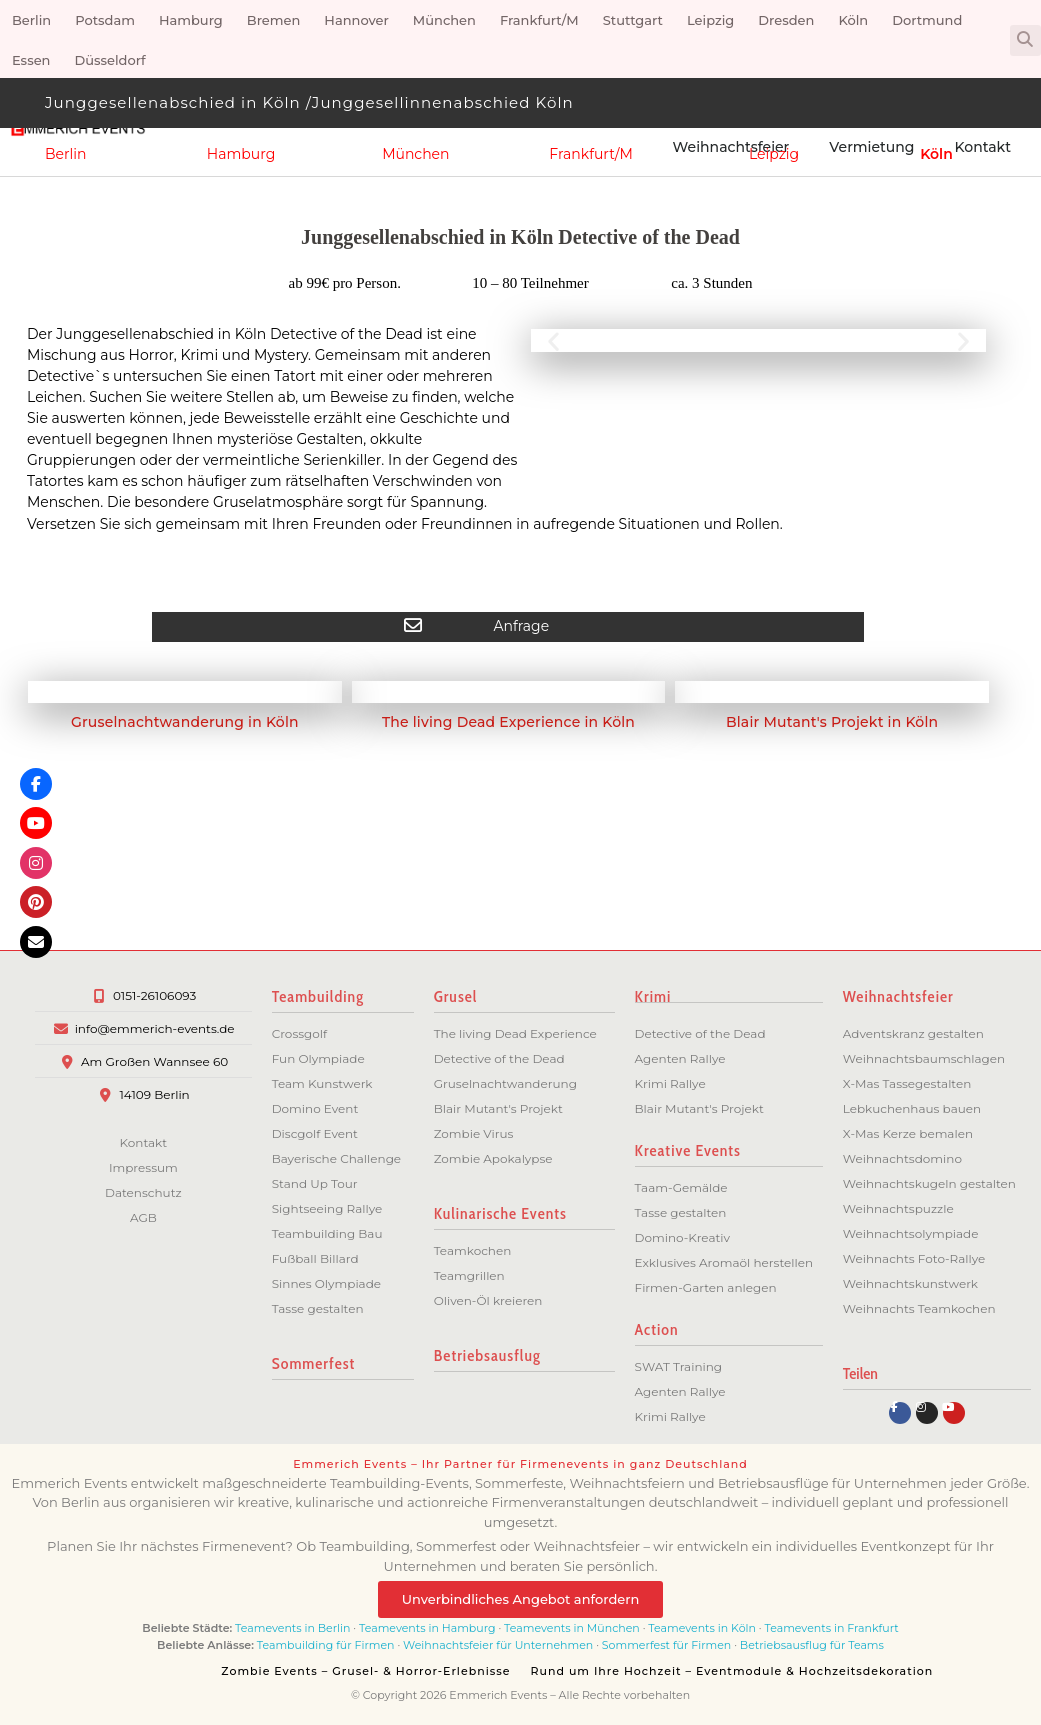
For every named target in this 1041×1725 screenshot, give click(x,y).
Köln (853, 20)
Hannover (356, 20)
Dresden (786, 20)
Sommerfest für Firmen (666, 1645)
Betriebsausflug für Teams (812, 1645)
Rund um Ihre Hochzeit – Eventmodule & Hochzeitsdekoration (732, 1671)
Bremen (274, 20)
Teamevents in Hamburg (428, 1628)
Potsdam (105, 20)
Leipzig (710, 20)
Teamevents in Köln (702, 1628)
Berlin (31, 20)
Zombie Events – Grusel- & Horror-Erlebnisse (365, 1671)
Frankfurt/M (539, 20)
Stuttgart (633, 20)
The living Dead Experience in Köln (508, 722)
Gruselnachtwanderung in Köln (185, 722)
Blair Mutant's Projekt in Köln (832, 722)
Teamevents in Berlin (292, 1628)
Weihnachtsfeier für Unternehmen (498, 1645)
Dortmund (927, 20)
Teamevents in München (572, 1628)
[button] (1025, 40)
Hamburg (191, 20)
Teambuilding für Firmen (326, 1645)
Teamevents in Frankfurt (831, 1628)
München (444, 20)
